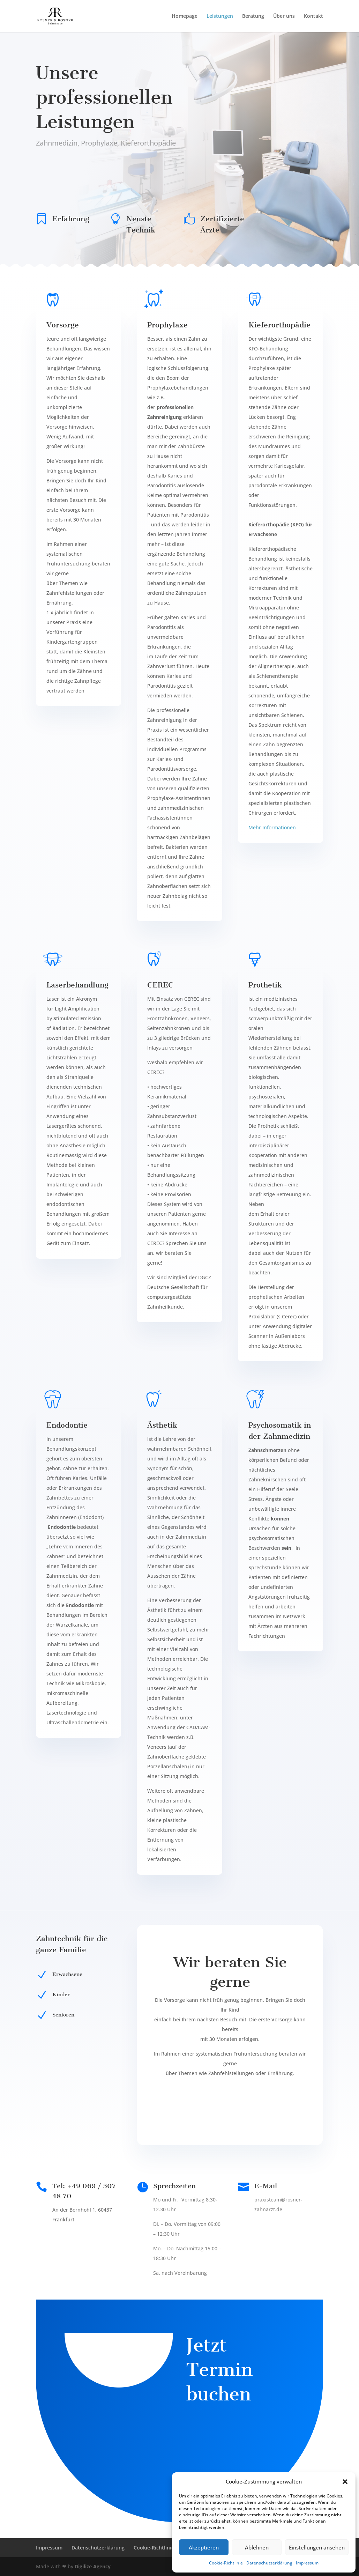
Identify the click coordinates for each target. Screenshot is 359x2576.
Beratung (253, 16)
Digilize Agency (93, 2566)
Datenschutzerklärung (269, 2563)
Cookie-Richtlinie (226, 2563)
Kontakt (313, 16)
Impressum (307, 2563)
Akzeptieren (204, 2547)
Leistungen (220, 16)
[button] (345, 2481)
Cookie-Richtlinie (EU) (159, 2547)
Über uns (284, 16)
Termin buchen (65, 169)
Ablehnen (257, 2547)
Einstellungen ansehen (317, 2547)
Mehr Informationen (272, 827)
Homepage (184, 16)
